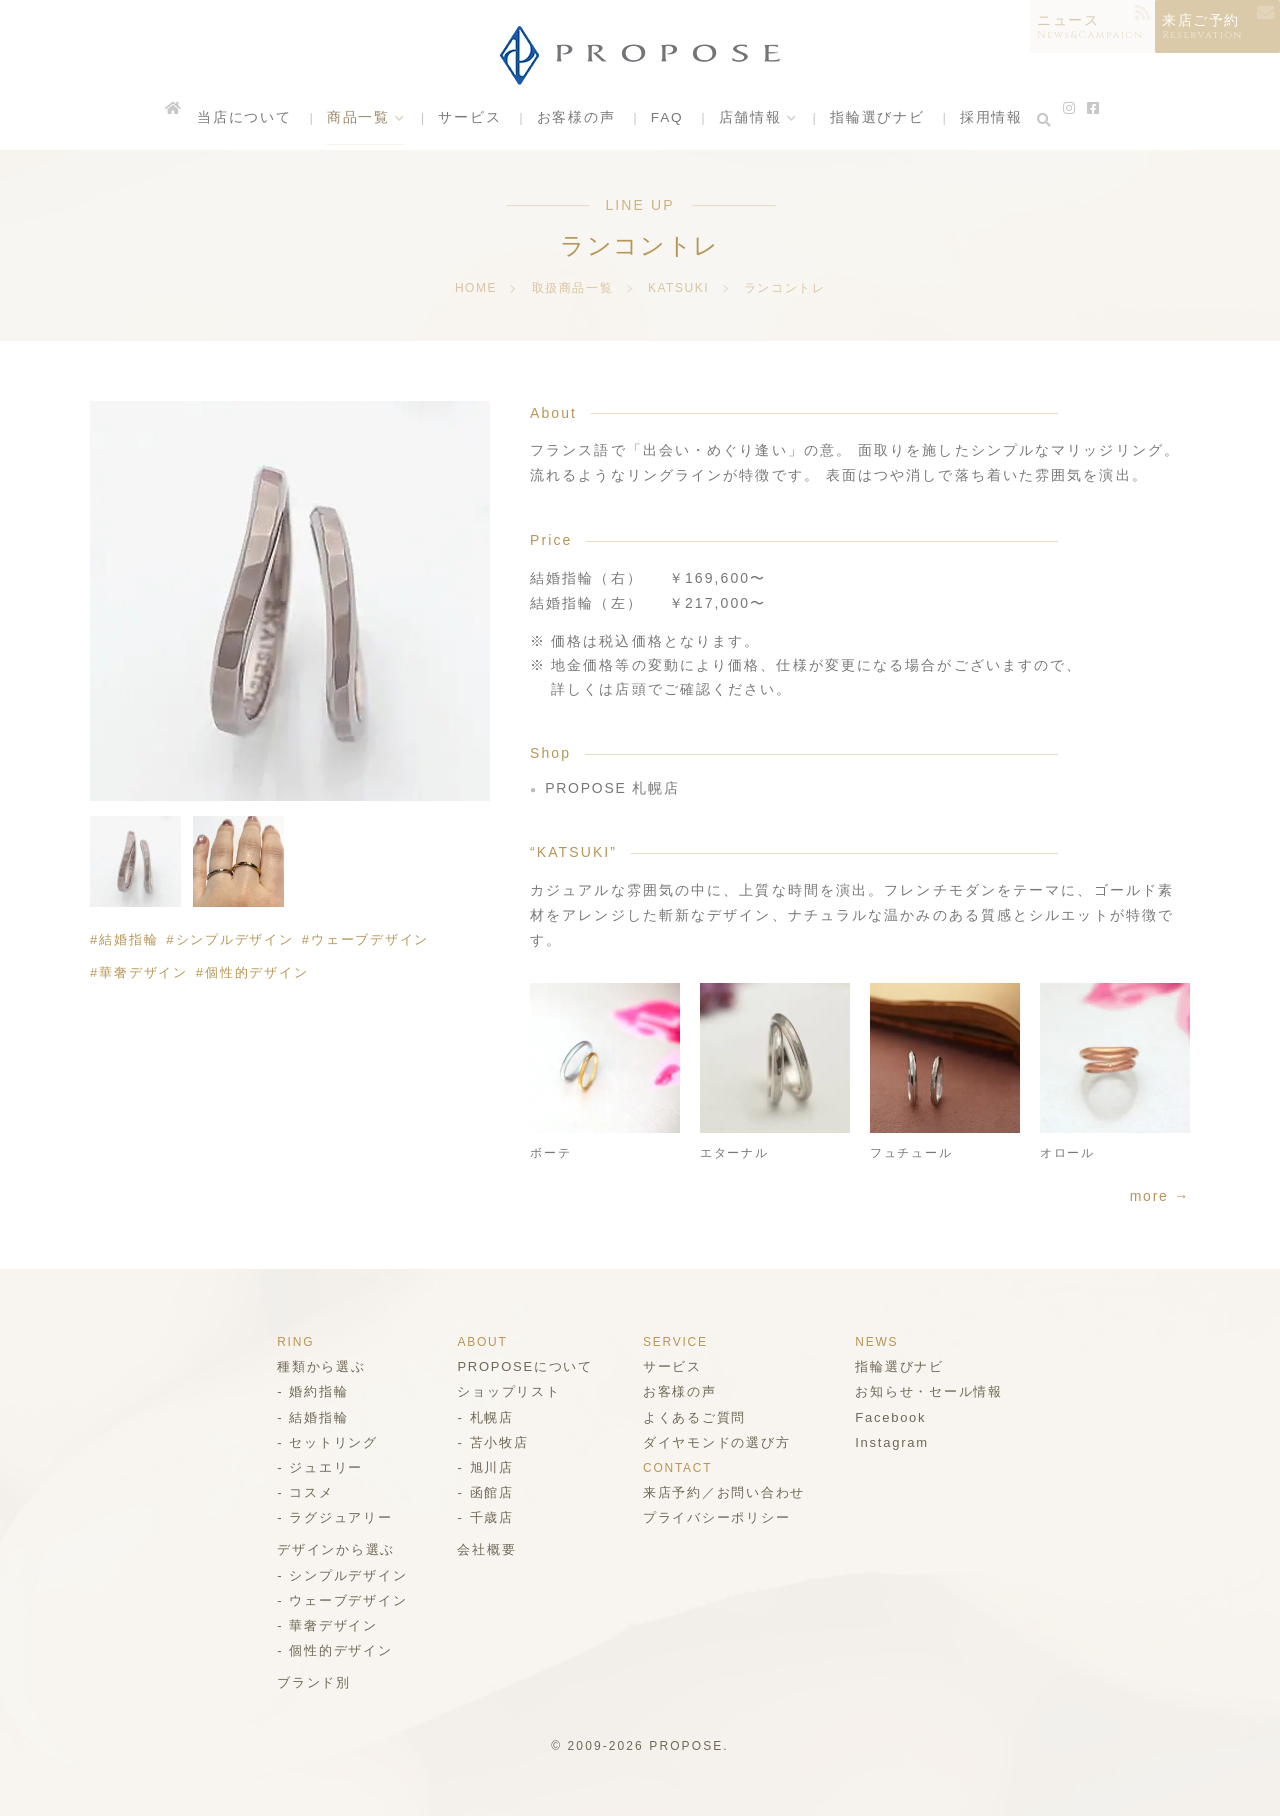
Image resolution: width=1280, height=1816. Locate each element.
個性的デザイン (260, 972)
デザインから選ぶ (330, 1549)
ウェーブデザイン (375, 939)
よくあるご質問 (696, 1417)
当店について (253, 119)
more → (1159, 1196)
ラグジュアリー (335, 1517)
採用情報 (982, 119)
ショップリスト (506, 1391)
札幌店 (487, 1417)
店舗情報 (747, 119)
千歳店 (487, 1517)
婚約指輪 (312, 1391)
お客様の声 (576, 119)
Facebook (896, 1417)
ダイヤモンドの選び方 (718, 1442)
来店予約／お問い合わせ (726, 1492)
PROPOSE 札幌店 (614, 788)
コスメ (304, 1492)
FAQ (665, 119)
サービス (472, 119)
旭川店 (487, 1467)
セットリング (327, 1442)
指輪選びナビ (871, 119)
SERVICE (676, 1342)
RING (289, 1342)
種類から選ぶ (315, 1366)
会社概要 (483, 1549)
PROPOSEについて (522, 1366)
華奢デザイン (144, 972)
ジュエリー (320, 1467)
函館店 (487, 1492)
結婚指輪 (129, 939)
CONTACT (679, 1468)
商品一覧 (363, 119)
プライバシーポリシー (718, 1517)
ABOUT (479, 1342)
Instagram (897, 1442)
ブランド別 (308, 1682)
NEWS (881, 1342)
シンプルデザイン (237, 939)
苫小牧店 (495, 1442)
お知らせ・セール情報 (934, 1391)
